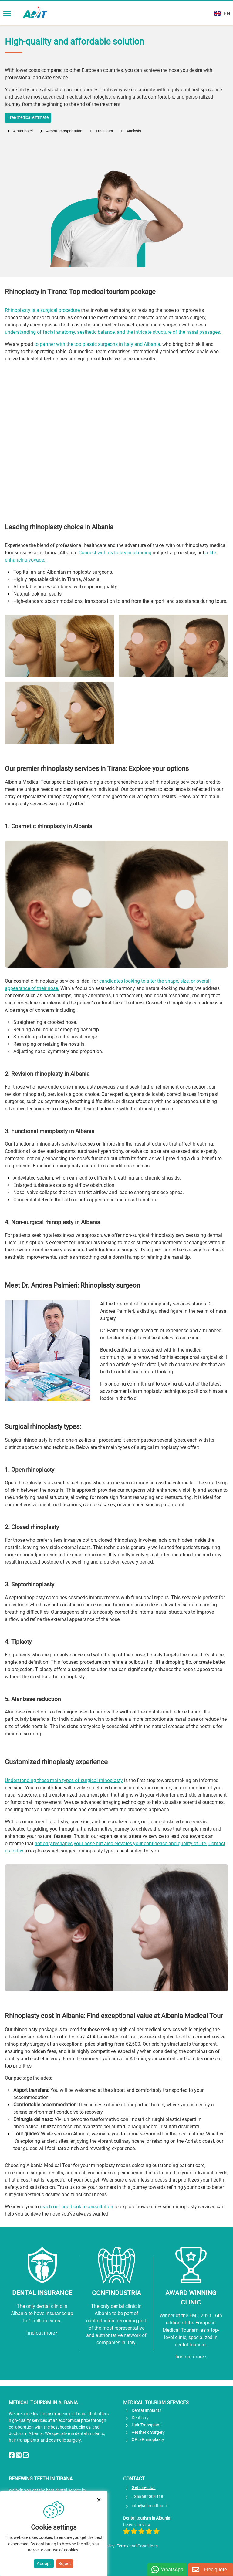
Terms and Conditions (137, 2546)
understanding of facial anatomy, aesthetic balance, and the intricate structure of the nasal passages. (113, 332)
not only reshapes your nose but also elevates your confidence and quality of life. (121, 1843)
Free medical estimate (28, 117)
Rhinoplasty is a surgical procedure (42, 310)
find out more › (42, 2333)
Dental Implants (146, 2410)
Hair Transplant (146, 2425)
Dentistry (140, 2417)
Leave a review (141, 2528)
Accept (44, 2563)
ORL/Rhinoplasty (148, 2439)
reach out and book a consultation (76, 2207)
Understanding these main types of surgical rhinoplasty (64, 1780)
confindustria (100, 2321)
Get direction (144, 2487)
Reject (64, 2563)
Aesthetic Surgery (148, 2432)
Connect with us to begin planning (115, 552)
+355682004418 (147, 2496)
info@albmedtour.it (150, 2505)
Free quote (215, 2569)
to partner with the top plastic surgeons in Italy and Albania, (97, 344)
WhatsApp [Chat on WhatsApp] (172, 2569)
